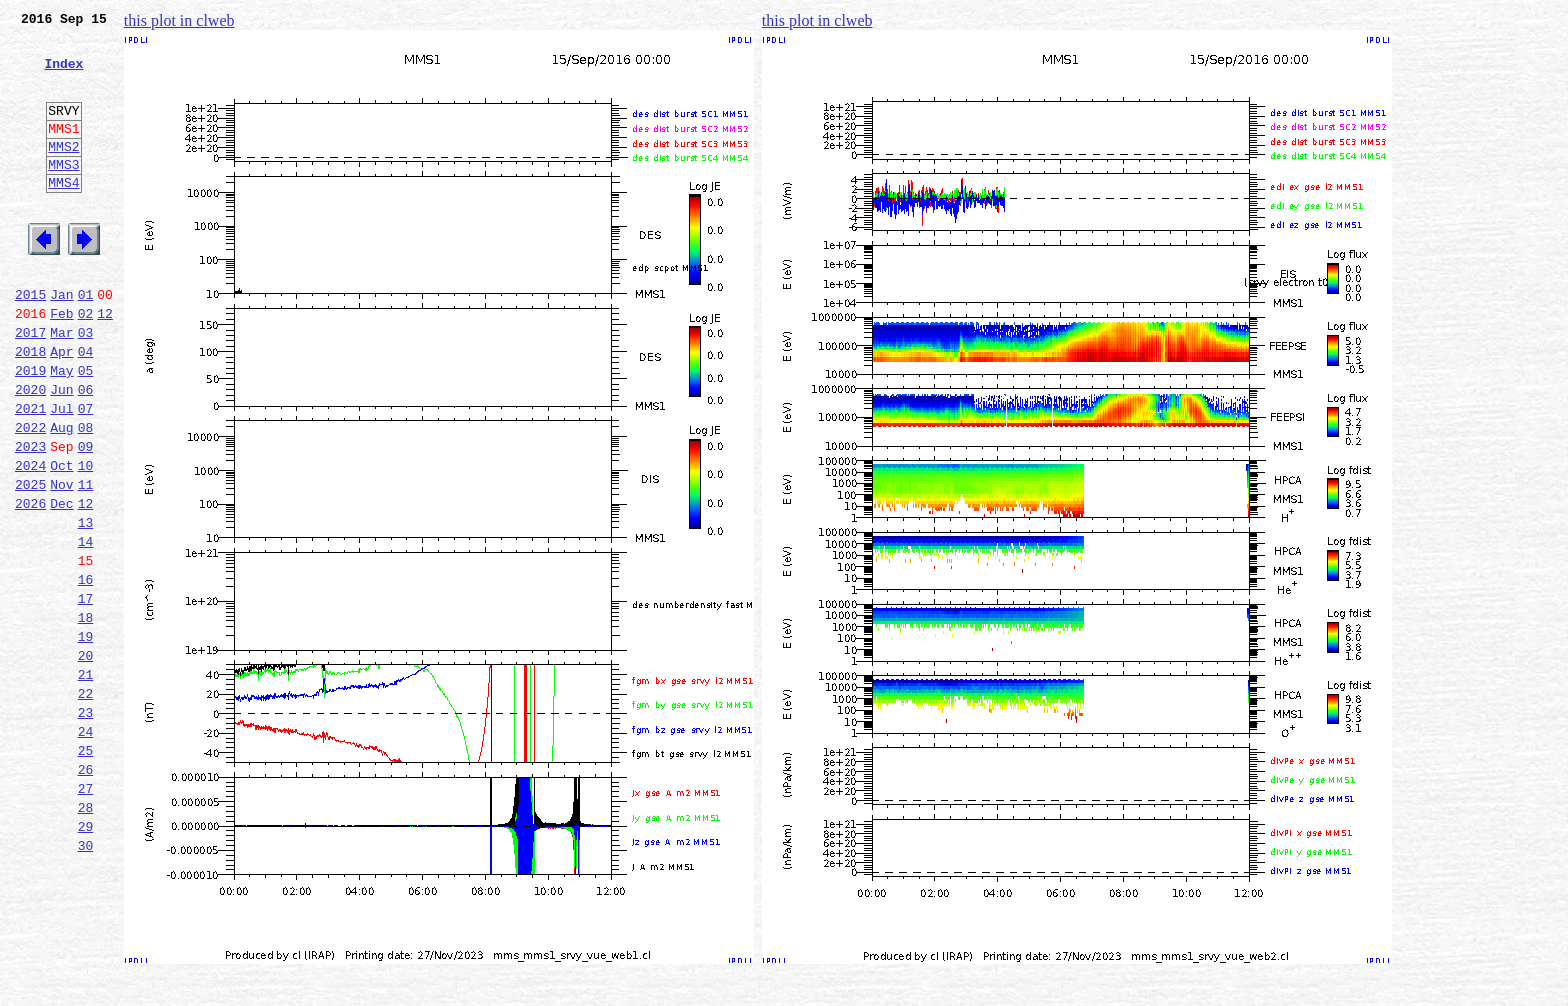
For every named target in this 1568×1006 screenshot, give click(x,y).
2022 (30, 496)
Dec (61, 584)
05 (86, 430)
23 (86, 826)
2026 (30, 584)
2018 (30, 408)
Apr (61, 408)
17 (86, 694)
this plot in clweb (179, 20)
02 (86, 364)
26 (86, 892)
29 (86, 958)
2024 (30, 540)
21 (86, 782)
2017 (30, 386)
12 (105, 364)
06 (86, 452)
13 (86, 606)
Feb (61, 364)
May (61, 430)
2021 (30, 474)
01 (86, 342)
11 (86, 562)
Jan (61, 342)
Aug (61, 496)
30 (86, 980)
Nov (61, 562)
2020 (30, 452)
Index (63, 75)
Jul (61, 474)
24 (86, 848)
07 (86, 474)
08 (86, 496)
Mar (61, 386)
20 (86, 760)
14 (86, 628)
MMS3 (63, 194)
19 (86, 738)
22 (86, 804)
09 (86, 518)
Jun (61, 452)
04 (86, 408)
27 (86, 914)
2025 (30, 562)
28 (86, 936)
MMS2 (63, 173)
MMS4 (63, 215)
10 (86, 540)
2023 (30, 518)
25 (86, 870)
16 (86, 672)
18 (86, 716)
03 (86, 386)
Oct (61, 540)
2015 (30, 342)
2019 (30, 430)
